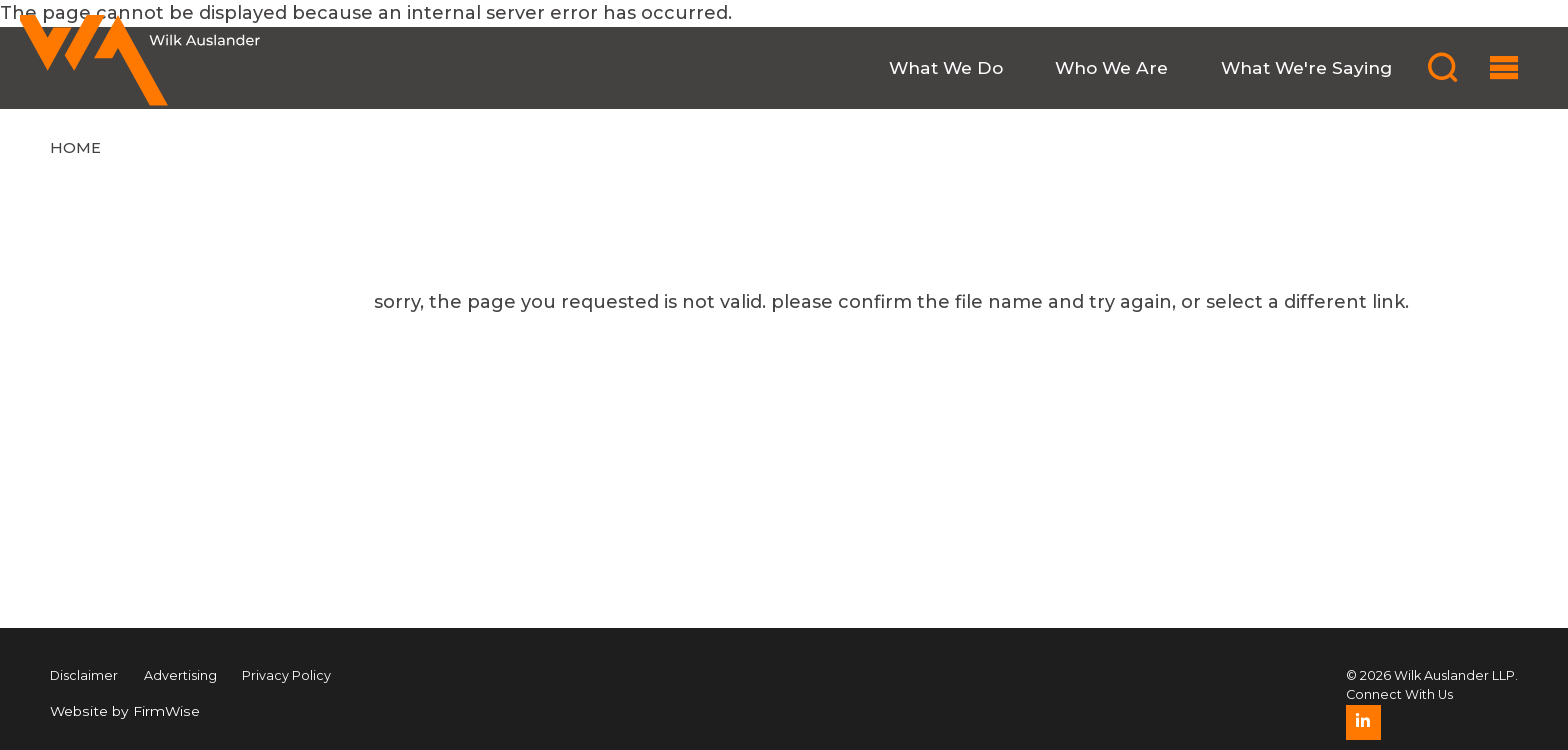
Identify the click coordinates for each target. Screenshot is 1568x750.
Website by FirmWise (125, 711)
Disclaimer (84, 675)
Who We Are (1111, 67)
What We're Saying (1306, 67)
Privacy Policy (286, 675)
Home (75, 148)
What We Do (946, 67)
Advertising (180, 675)
